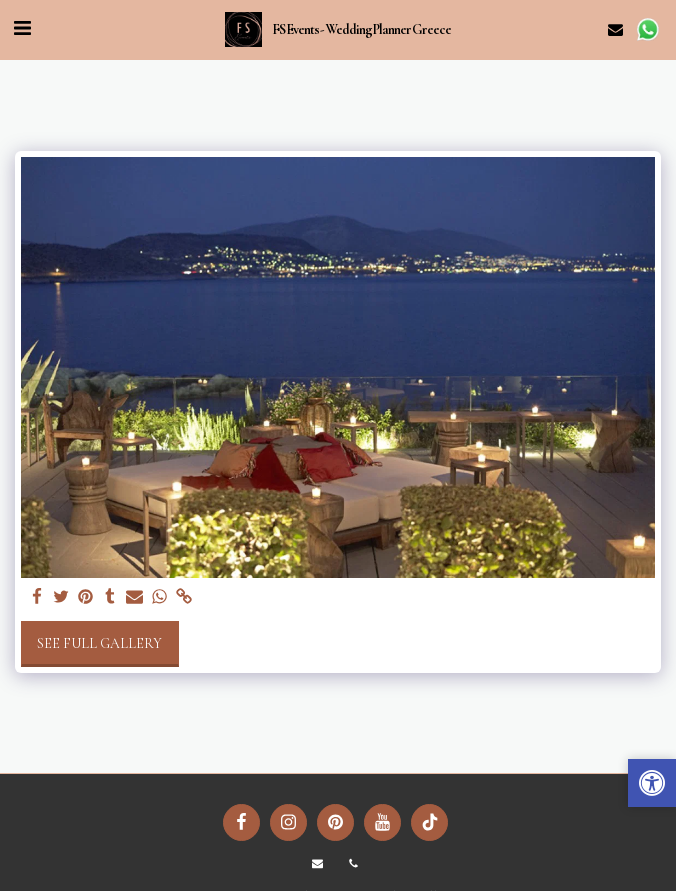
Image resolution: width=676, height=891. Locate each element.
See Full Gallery (99, 643)
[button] (22, 29)
